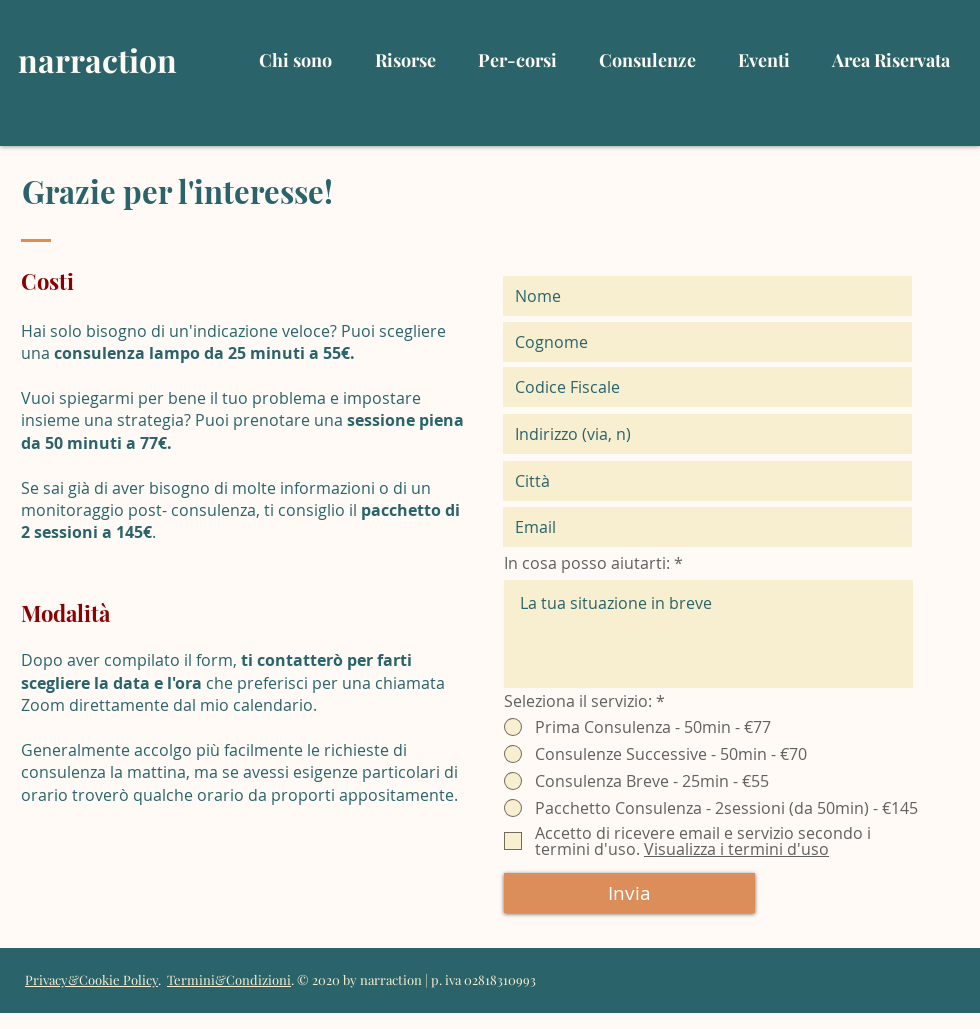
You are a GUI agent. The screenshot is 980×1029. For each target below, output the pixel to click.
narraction (97, 59)
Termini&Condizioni (229, 979)
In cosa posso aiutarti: (587, 563)
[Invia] (629, 893)
